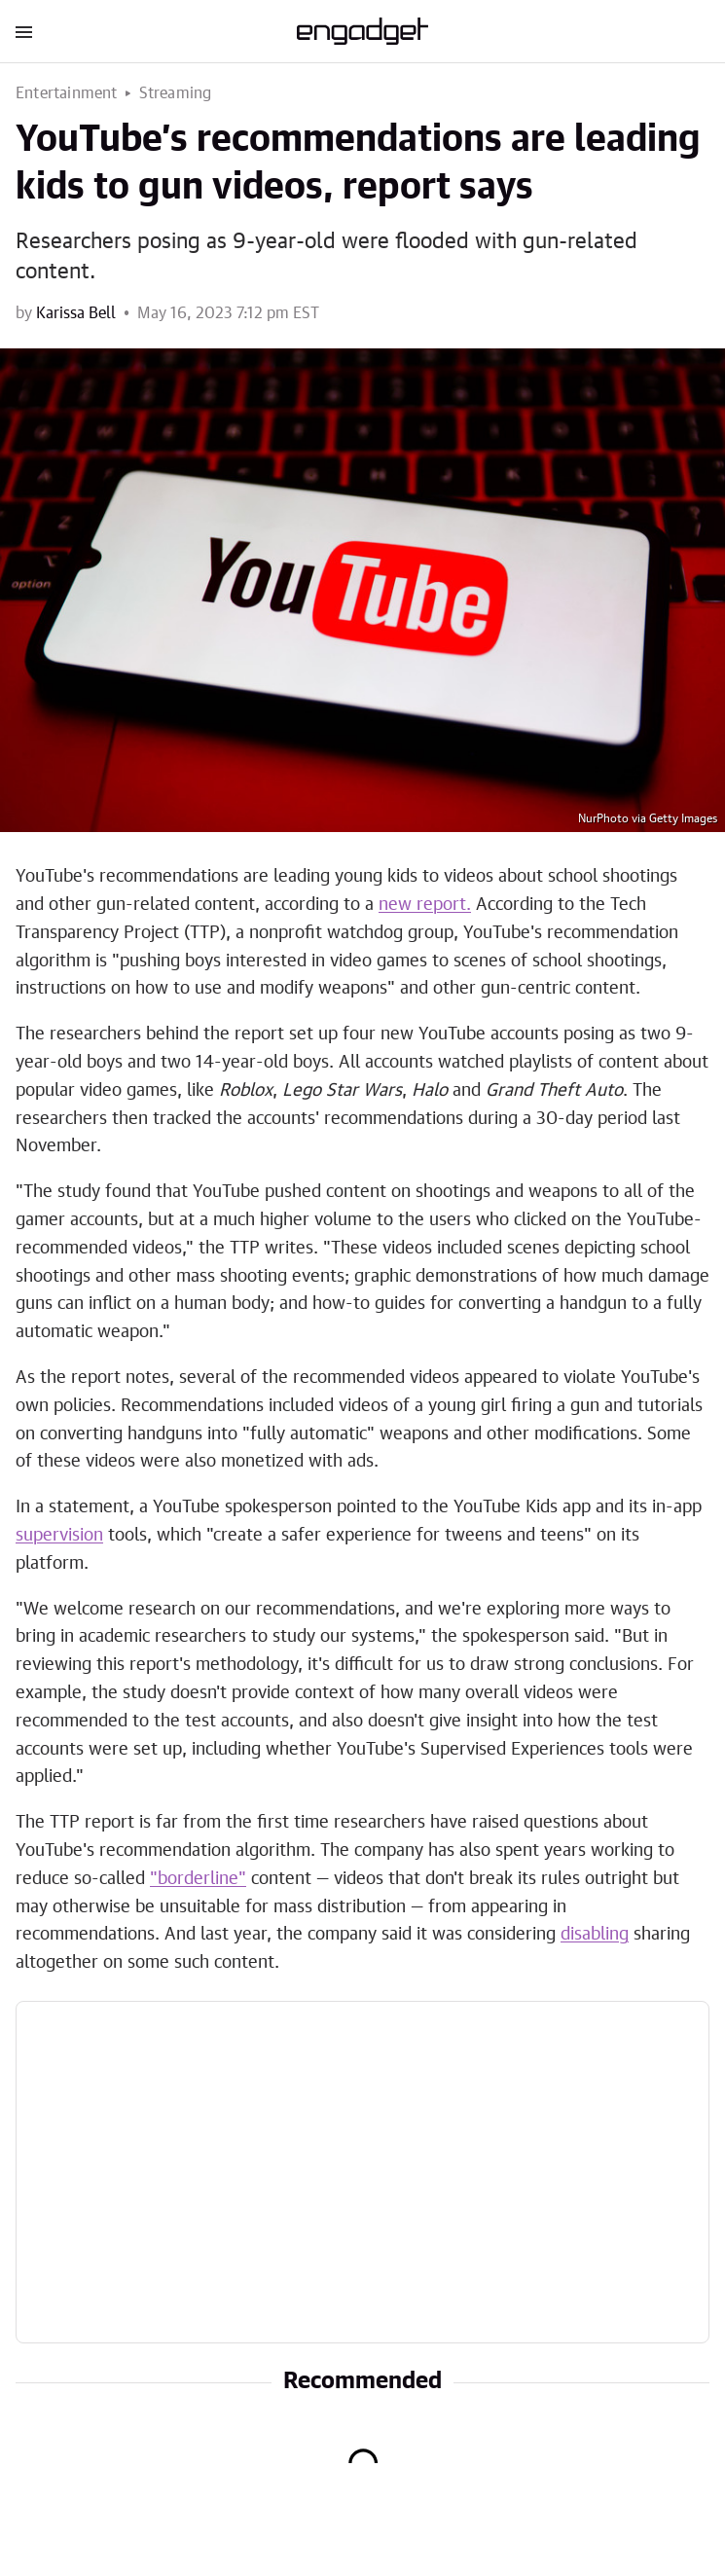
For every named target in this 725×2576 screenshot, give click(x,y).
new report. (425, 905)
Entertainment (67, 93)
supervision (59, 1535)
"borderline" (198, 1879)
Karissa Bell (76, 313)
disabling (595, 1934)
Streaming (175, 93)
